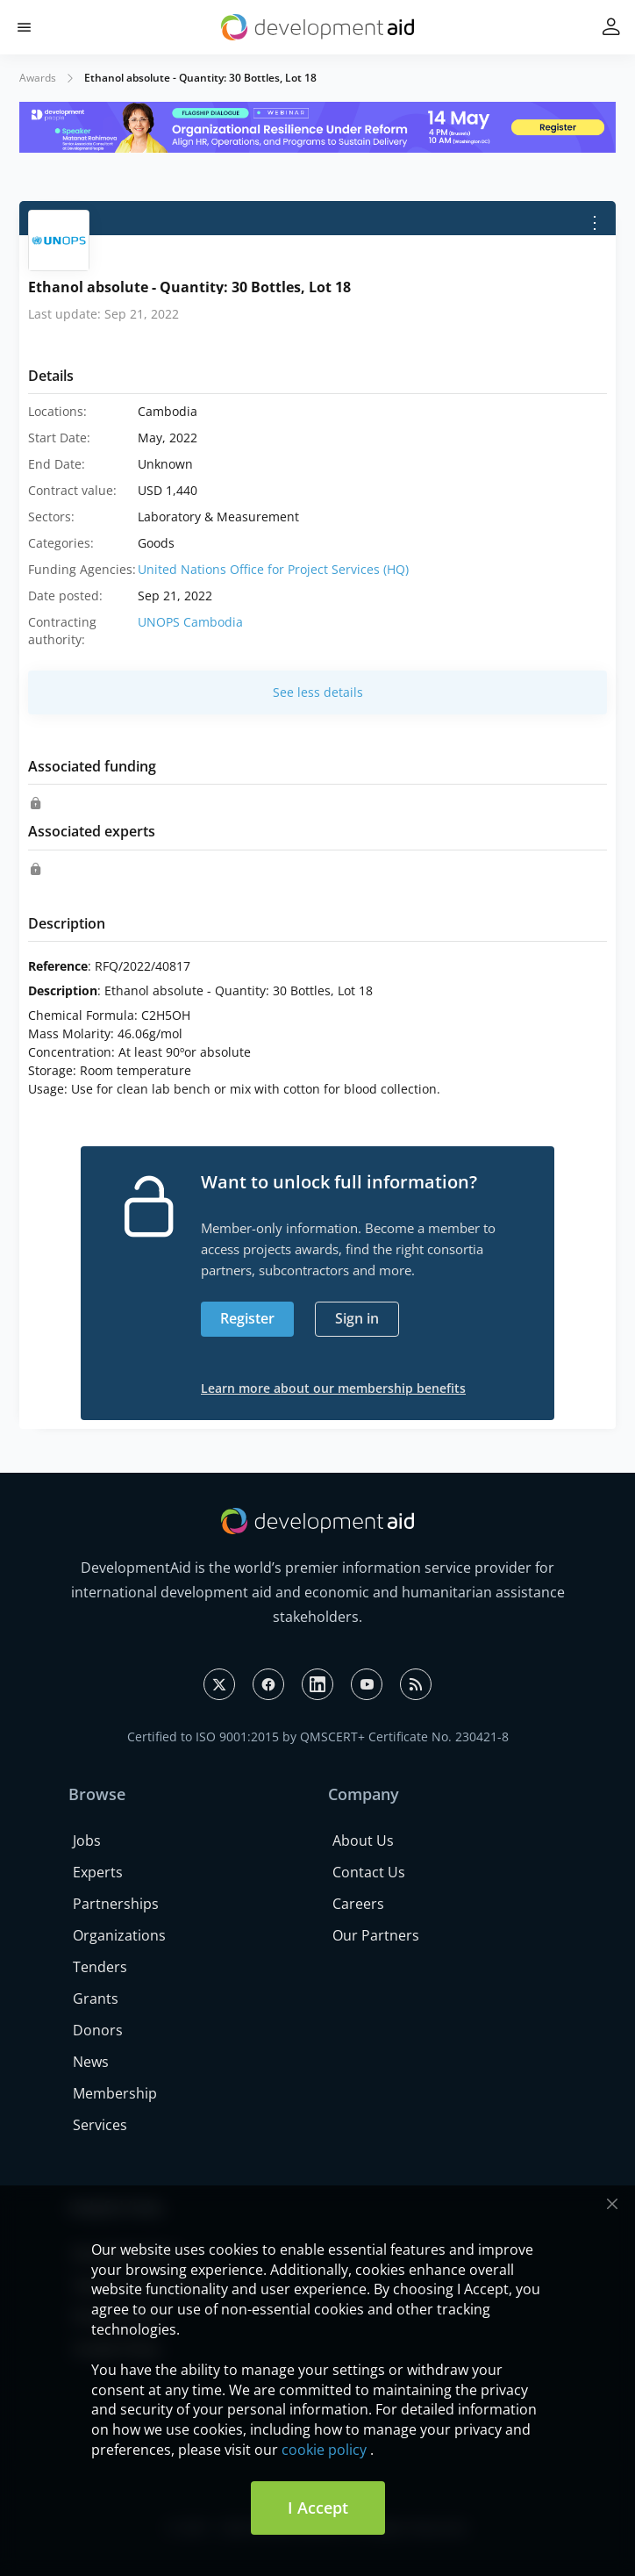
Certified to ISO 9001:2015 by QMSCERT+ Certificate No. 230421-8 (318, 1736)
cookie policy (324, 2449)
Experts (98, 1872)
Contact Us (368, 1872)
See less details (318, 692)
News (91, 2061)
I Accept (318, 2507)
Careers (358, 1903)
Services (100, 2125)
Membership (115, 2093)
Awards (37, 77)
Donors (98, 2030)
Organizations (119, 1935)
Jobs (87, 1840)
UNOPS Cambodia (190, 622)
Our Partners (375, 1935)
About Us (363, 1840)
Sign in (357, 1318)
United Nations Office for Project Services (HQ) (273, 569)
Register (247, 1318)
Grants (95, 1998)
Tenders (100, 1967)
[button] (24, 28)
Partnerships (116, 1903)
